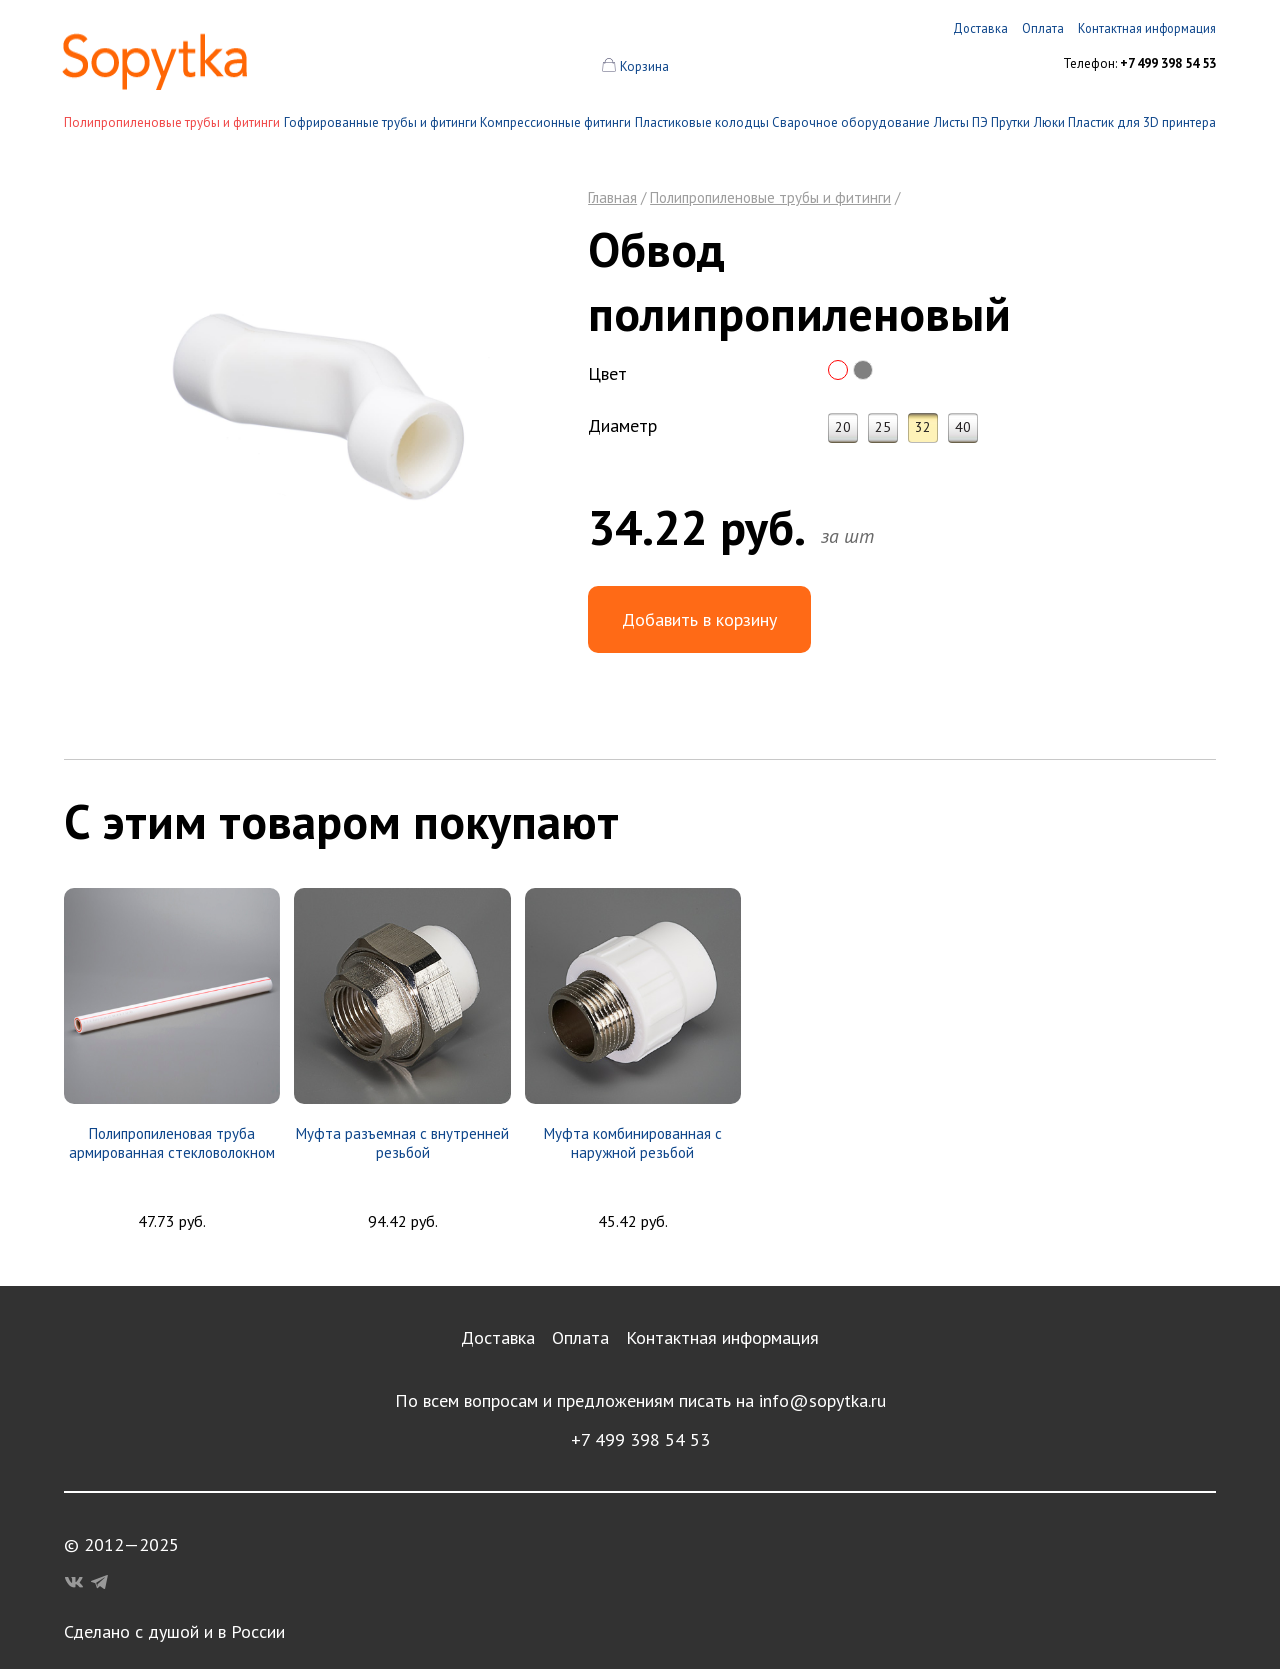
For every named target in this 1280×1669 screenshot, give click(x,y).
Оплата (580, 1337)
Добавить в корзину (699, 619)
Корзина (644, 66)
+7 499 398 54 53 (640, 1439)
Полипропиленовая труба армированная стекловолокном (172, 1143)
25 (883, 427)
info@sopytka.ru (822, 1400)
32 (923, 427)
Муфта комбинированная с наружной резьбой (633, 1143)
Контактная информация (722, 1337)
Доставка (498, 1337)
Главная (612, 197)
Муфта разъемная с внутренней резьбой (402, 1143)
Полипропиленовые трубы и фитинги (172, 122)
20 (843, 427)
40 (963, 427)
